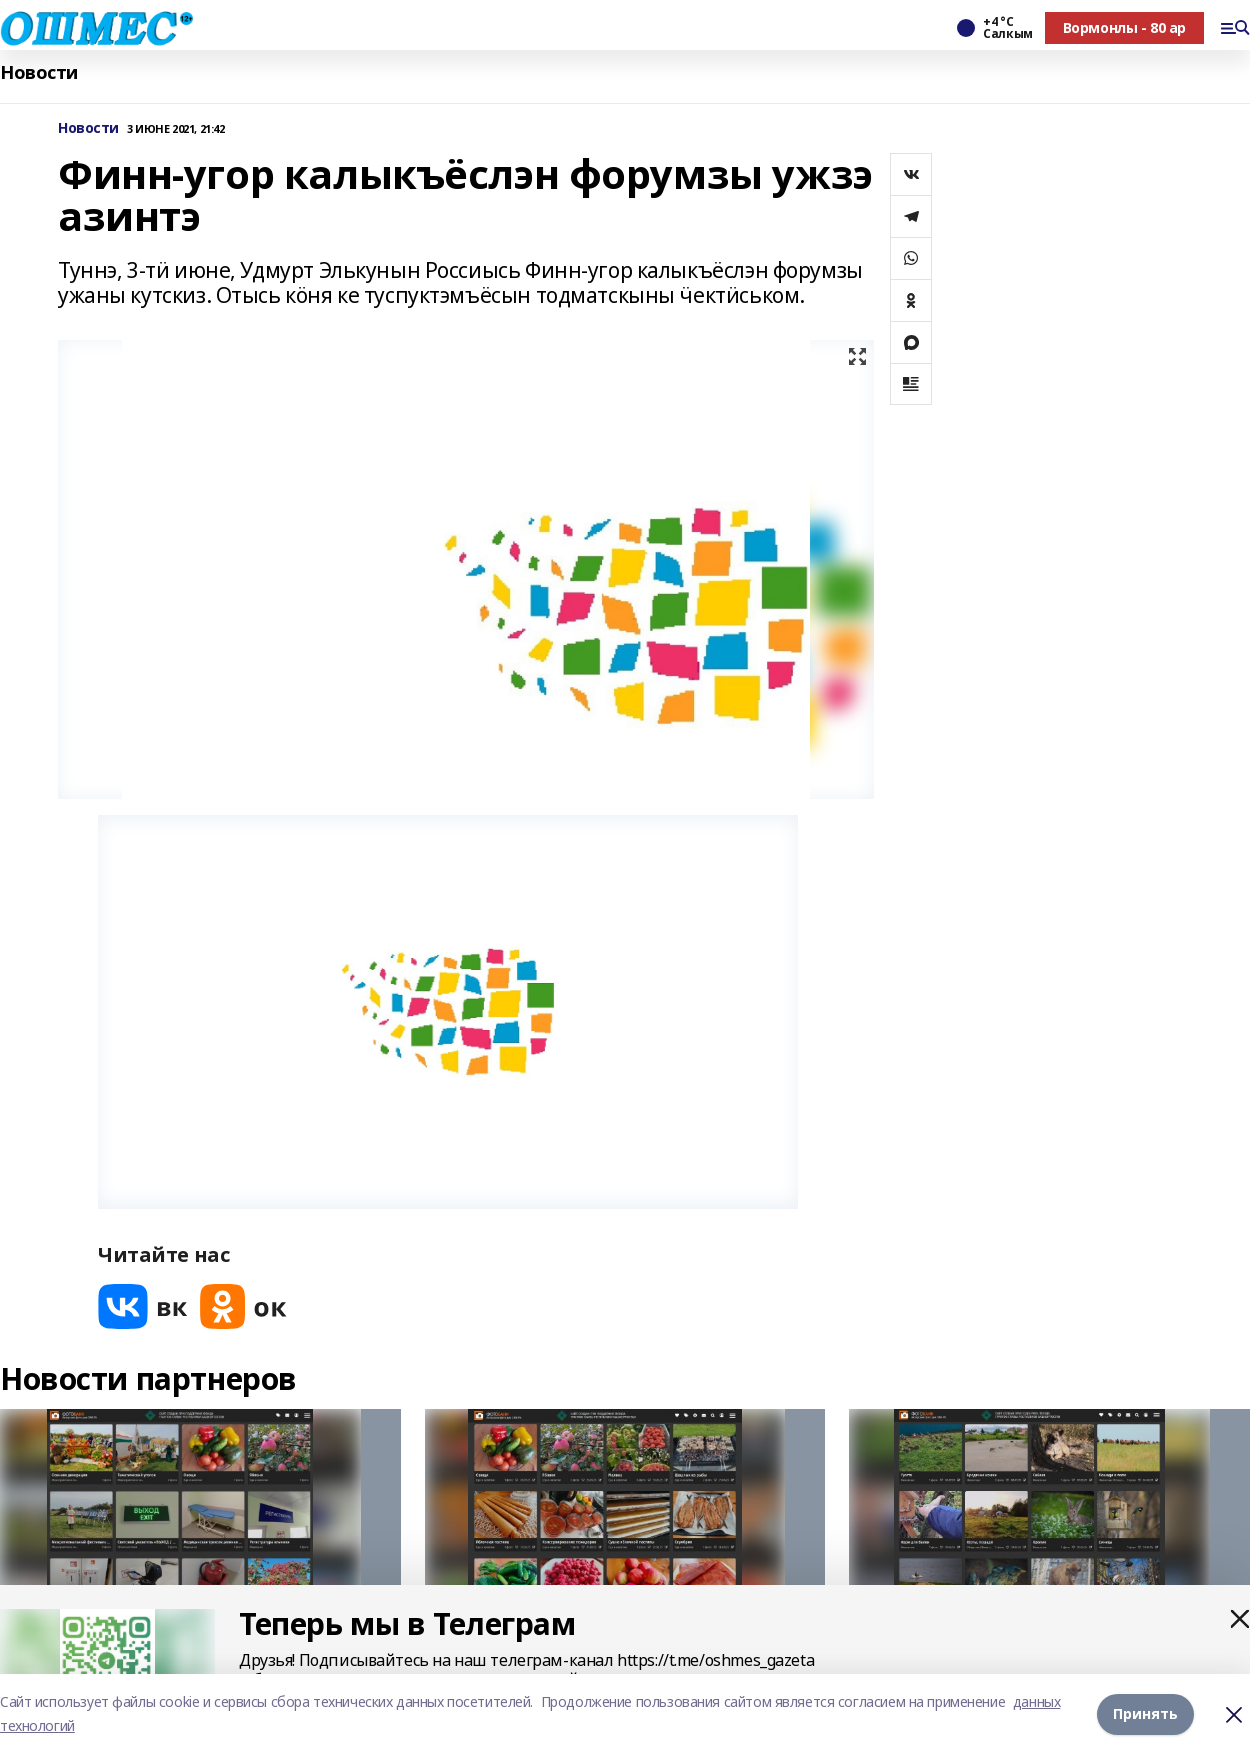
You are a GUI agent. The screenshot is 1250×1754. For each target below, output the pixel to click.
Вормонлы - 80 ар (1124, 27)
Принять (1145, 1713)
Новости (39, 72)
